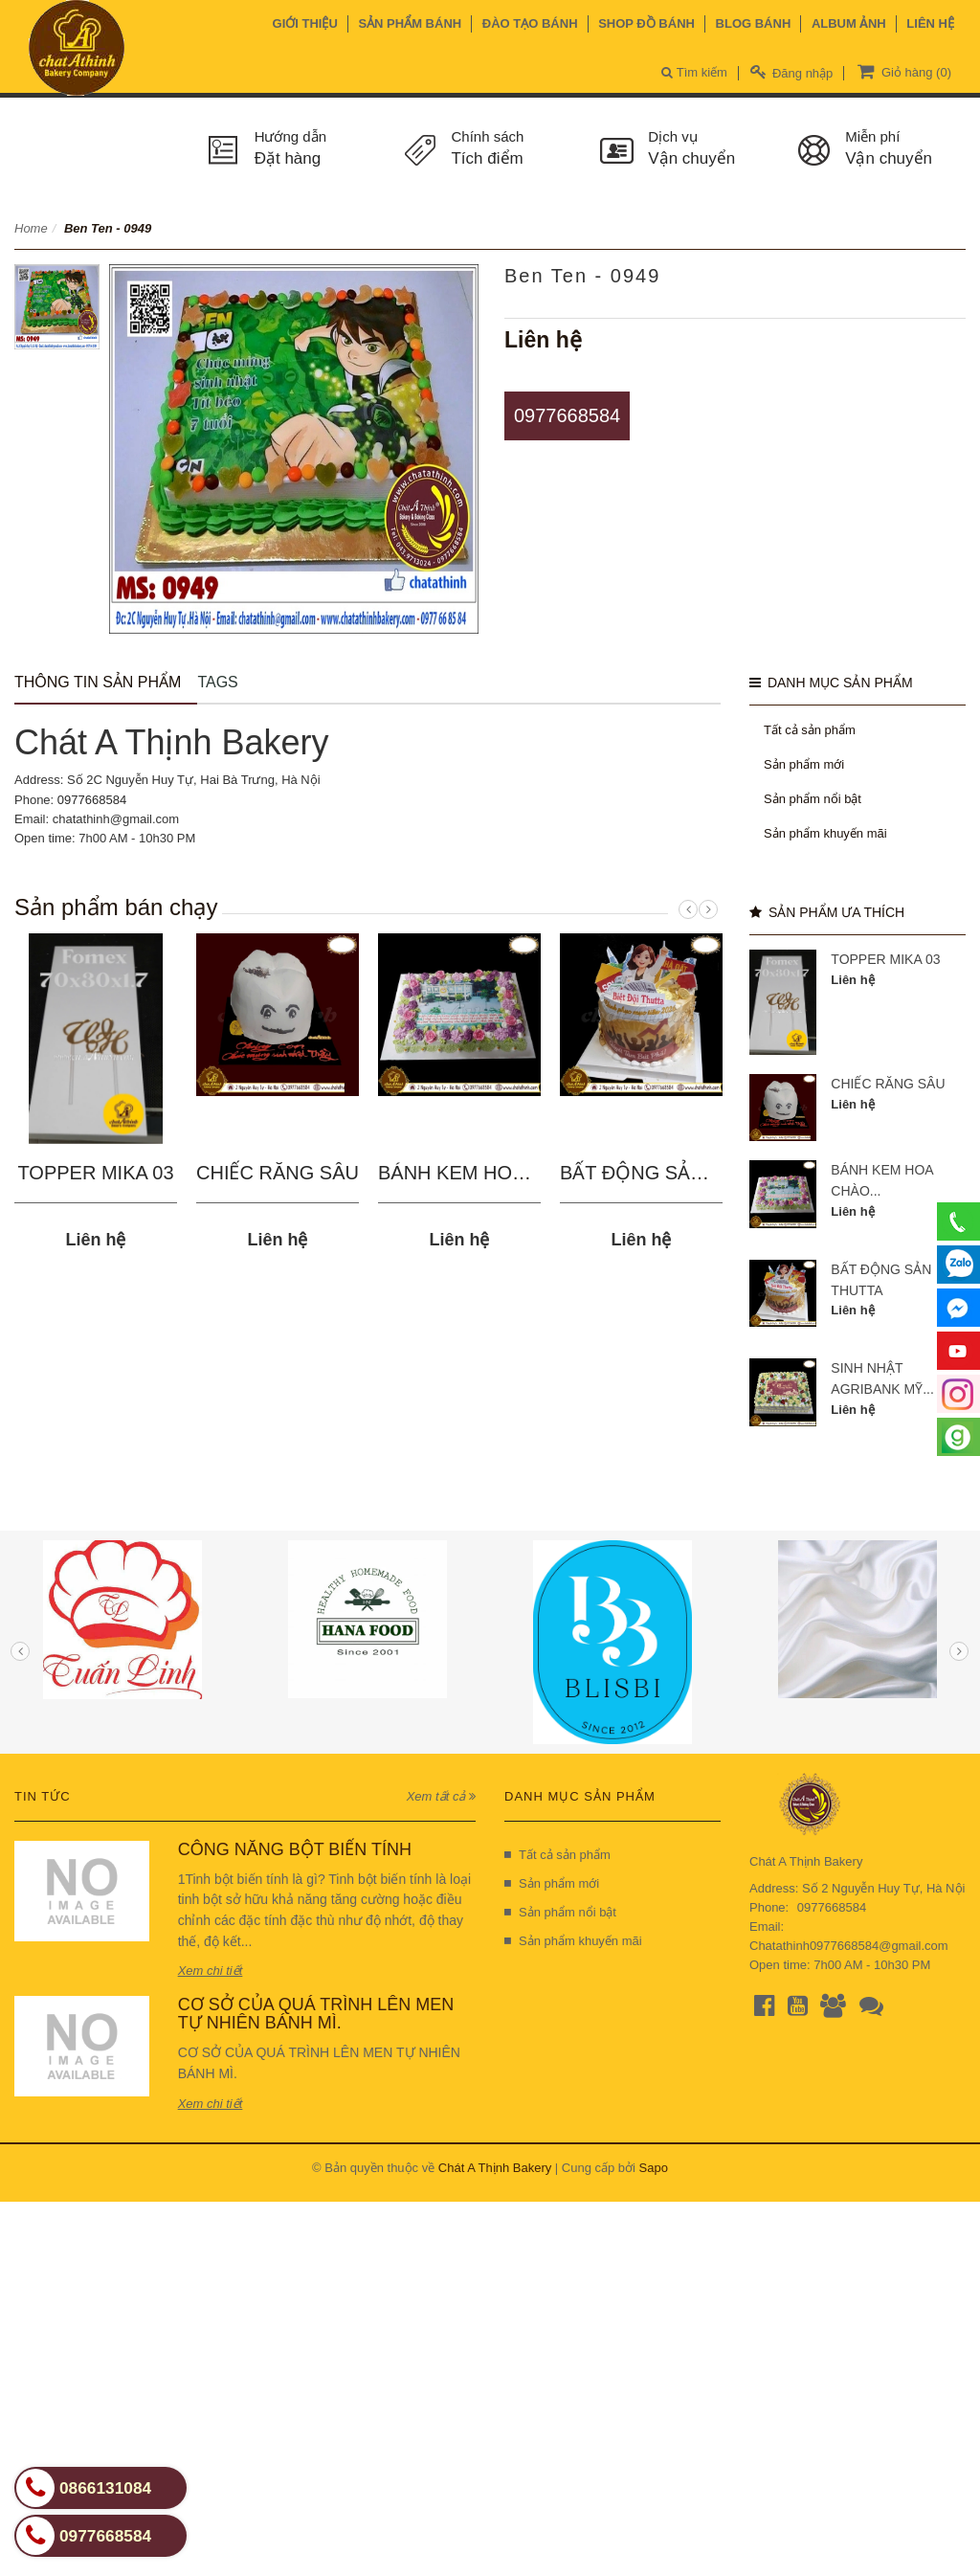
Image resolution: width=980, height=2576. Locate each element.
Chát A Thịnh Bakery (494, 2168)
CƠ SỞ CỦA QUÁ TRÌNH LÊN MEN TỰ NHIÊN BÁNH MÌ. (316, 2014)
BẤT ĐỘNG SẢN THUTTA (671, 1172)
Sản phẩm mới (804, 764)
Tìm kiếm (694, 72)
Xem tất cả (441, 1796)
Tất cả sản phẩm (810, 730)
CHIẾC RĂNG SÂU (277, 1172)
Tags (217, 682)
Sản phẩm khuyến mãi (825, 833)
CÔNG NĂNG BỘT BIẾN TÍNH (295, 1849)
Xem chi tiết (210, 1970)
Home (31, 228)
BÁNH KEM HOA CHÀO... (489, 1172)
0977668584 (567, 415)
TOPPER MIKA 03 (95, 1172)
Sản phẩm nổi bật (812, 799)
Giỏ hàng (902, 70)
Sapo (653, 2168)
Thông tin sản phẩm (97, 682)
